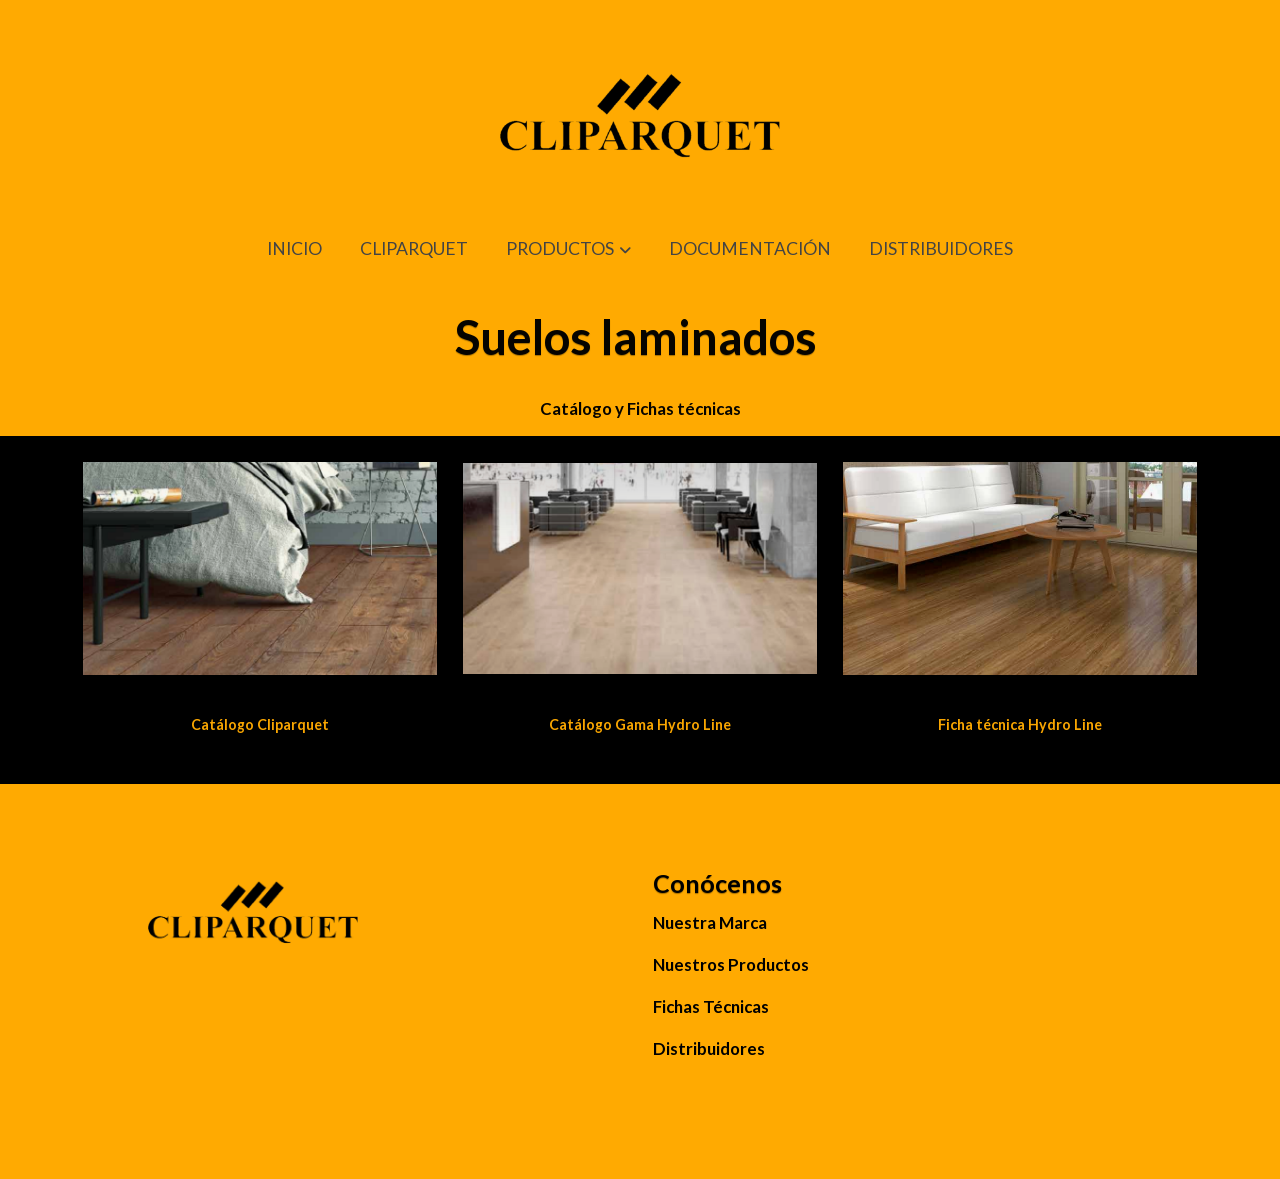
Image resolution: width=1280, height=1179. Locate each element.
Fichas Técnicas (711, 1006)
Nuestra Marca (710, 922)
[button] (568, 249)
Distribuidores (709, 1048)
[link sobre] (355, 925)
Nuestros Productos (731, 964)
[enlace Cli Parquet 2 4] (640, 566)
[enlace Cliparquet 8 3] (1020, 566)
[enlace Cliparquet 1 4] (260, 566)
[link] (640, 132)
